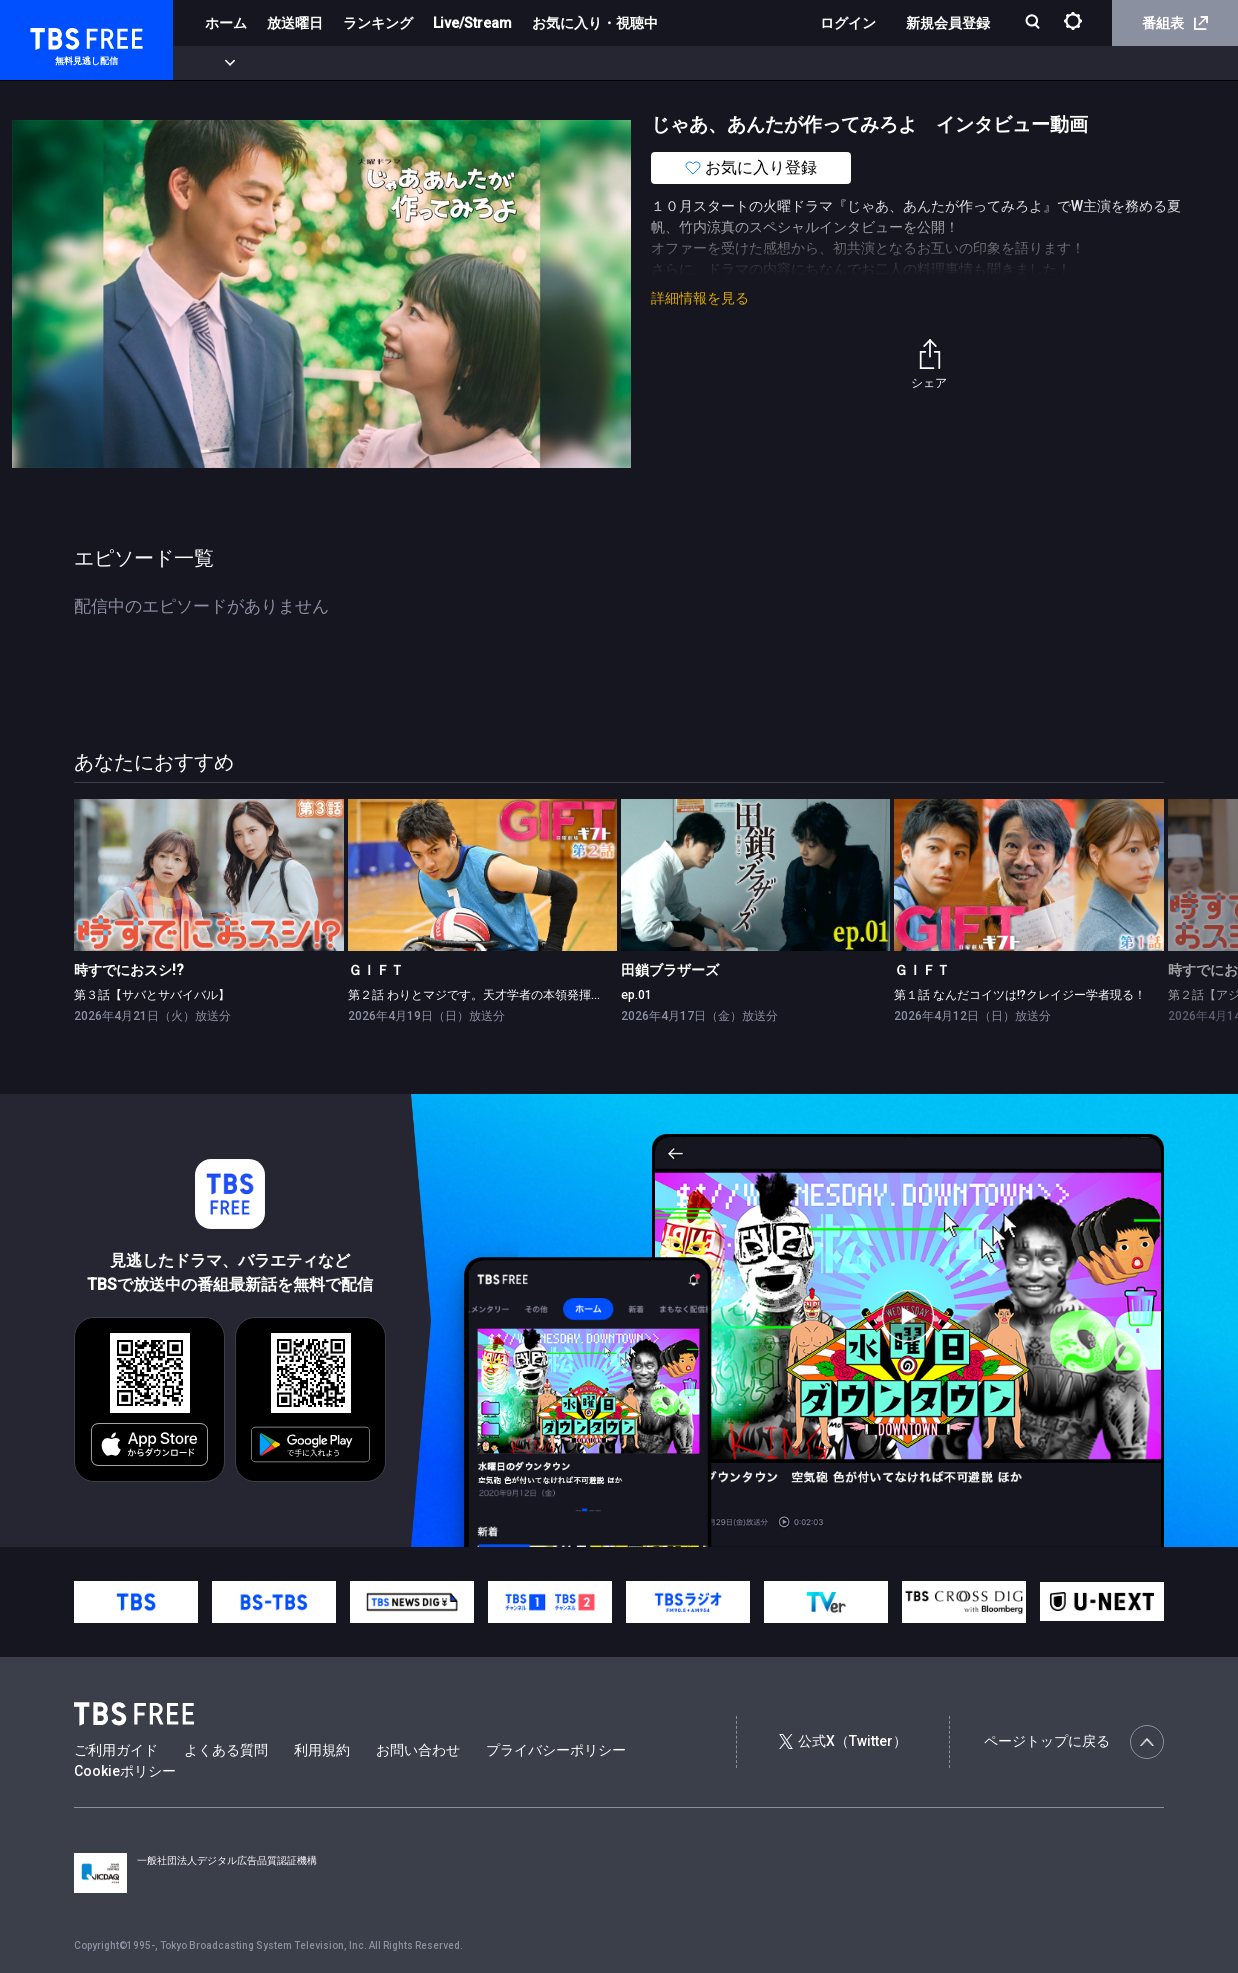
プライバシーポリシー (556, 1750)
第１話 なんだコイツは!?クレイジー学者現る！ (1020, 995)
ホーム (226, 23)
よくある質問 (226, 1750)
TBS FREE (53, 35)
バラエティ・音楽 (499, 63)
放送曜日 (295, 23)
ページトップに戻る (1074, 1742)
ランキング (378, 23)
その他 (793, 63)
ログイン (848, 23)
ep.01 (636, 995)
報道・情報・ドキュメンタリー (661, 63)
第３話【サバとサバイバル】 (152, 995)
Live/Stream (472, 23)
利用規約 (322, 1750)
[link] (208, 875)
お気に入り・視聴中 (595, 23)
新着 (217, 63)
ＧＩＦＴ (376, 970)
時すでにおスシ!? (129, 970)
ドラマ (403, 63)
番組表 (1175, 23)
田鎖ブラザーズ (670, 970)
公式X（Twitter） (843, 1741)
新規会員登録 (948, 23)
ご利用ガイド (116, 1750)
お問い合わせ (418, 1750)
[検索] (1034, 23)
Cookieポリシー (125, 1771)
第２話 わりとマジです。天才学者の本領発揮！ (475, 995)
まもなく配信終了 (307, 63)
